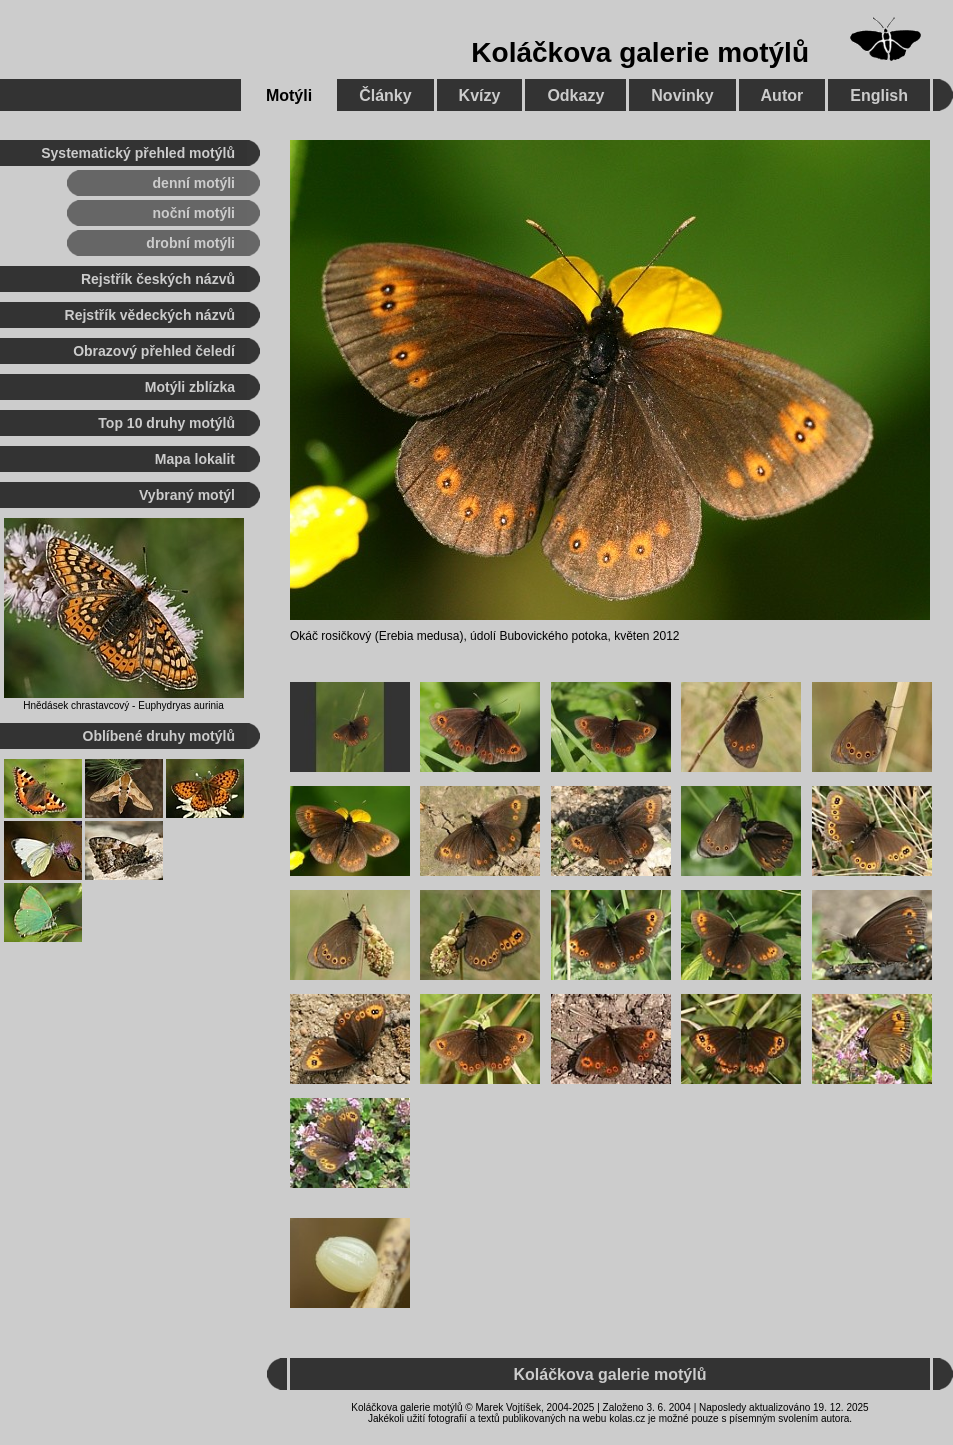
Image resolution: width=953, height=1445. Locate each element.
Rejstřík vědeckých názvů (150, 315)
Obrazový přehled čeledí (154, 351)
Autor (782, 95)
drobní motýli (190, 243)
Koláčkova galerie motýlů (640, 52)
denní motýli (194, 183)
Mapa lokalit (195, 459)
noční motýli (194, 213)
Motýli (289, 95)
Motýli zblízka (190, 387)
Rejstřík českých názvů (158, 279)
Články (385, 95)
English (879, 95)
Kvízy (480, 95)
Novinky (682, 95)
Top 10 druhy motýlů (166, 423)
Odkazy (575, 95)
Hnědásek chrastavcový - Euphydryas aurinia (123, 705)
